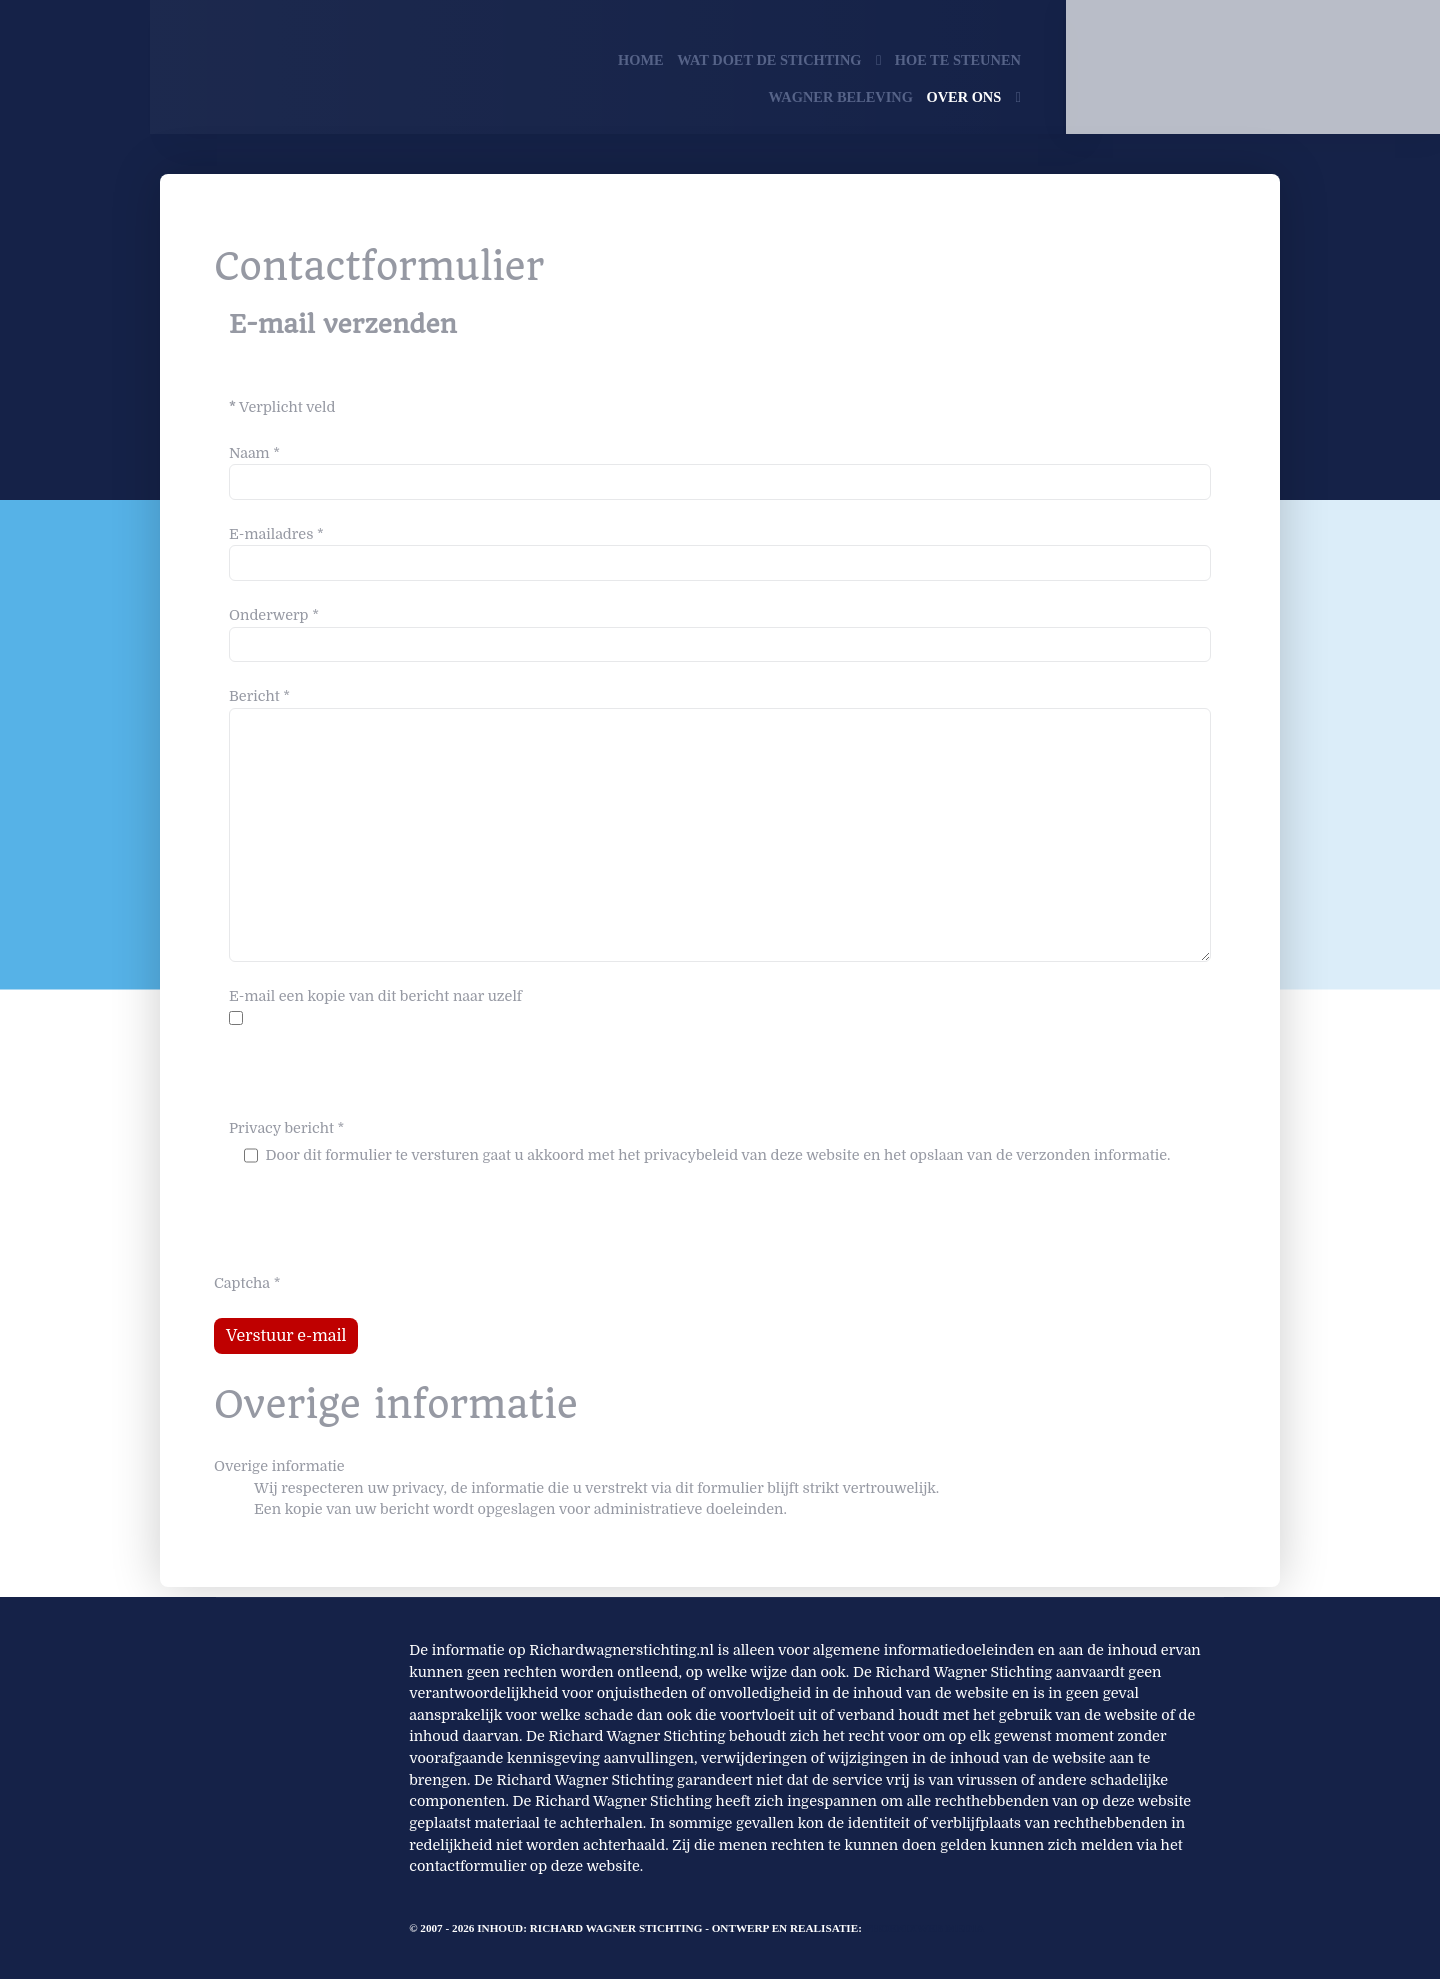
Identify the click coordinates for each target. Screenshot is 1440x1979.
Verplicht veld (282, 407)
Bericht (259, 696)
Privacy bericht (286, 1128)
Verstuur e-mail (286, 1336)
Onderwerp (274, 615)
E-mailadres (276, 534)
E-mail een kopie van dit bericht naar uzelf (375, 996)
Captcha (247, 1283)
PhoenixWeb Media (925, 1928)
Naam (254, 453)
